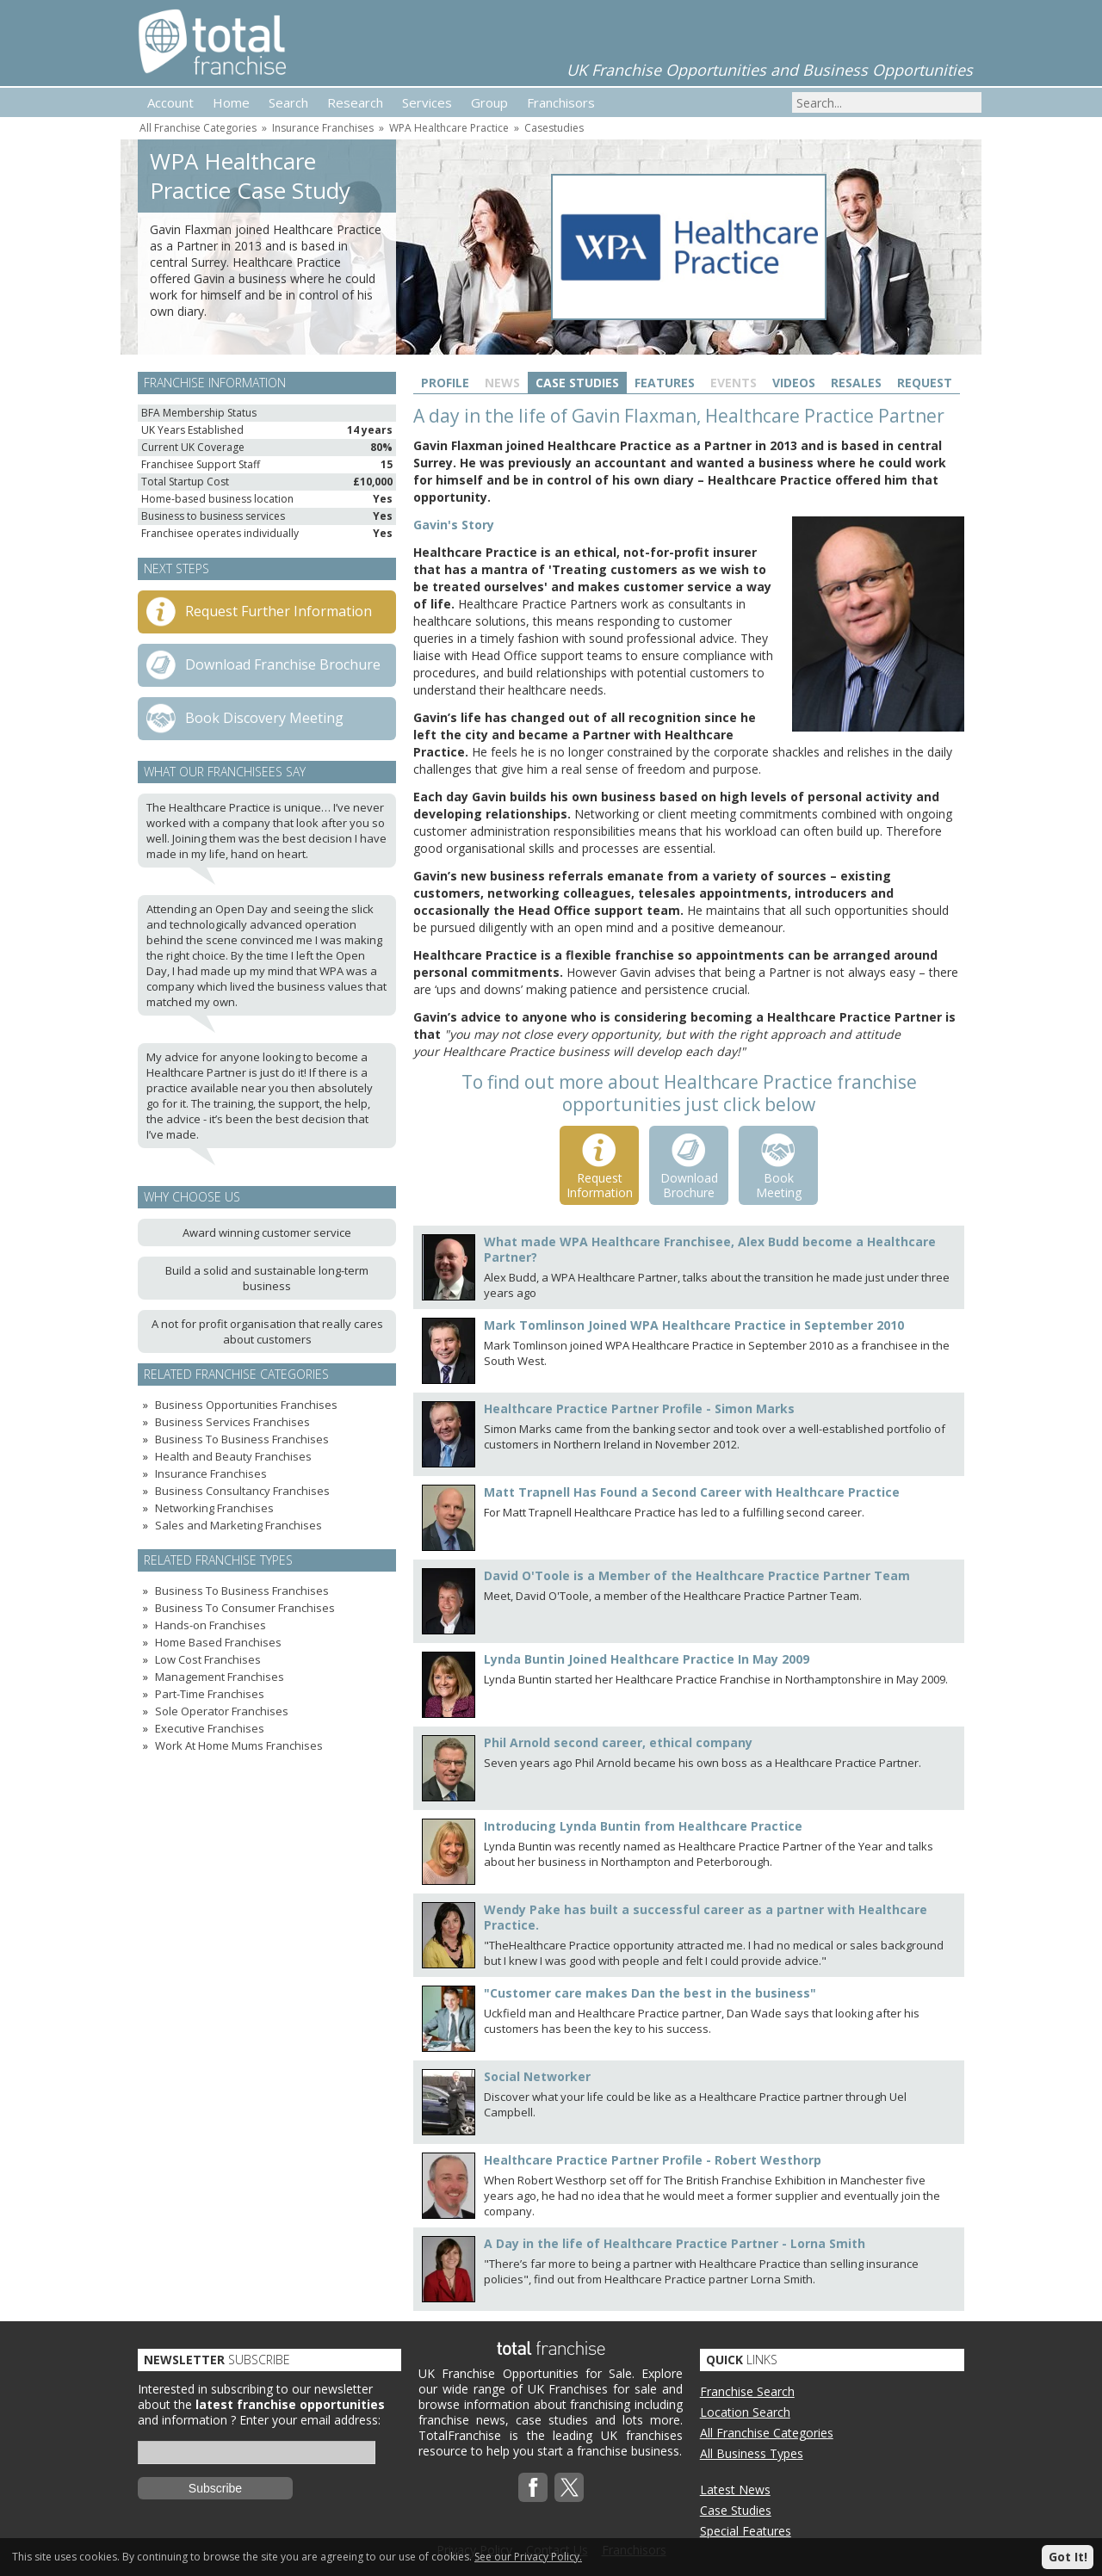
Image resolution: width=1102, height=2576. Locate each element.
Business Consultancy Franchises (242, 1490)
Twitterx (569, 2487)
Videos (793, 382)
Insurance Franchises (323, 127)
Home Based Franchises (218, 1642)
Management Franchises (219, 1676)
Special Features (745, 2531)
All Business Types (751, 2453)
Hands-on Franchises (210, 1625)
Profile (445, 382)
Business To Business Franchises (242, 1439)
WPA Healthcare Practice (449, 127)
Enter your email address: (310, 2420)
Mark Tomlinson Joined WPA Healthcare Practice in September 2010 (694, 1325)
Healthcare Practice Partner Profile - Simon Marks (639, 1408)
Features (665, 382)
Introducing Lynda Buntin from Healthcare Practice (643, 1826)
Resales (856, 382)
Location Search (745, 2412)
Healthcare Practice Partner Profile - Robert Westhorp (652, 2160)
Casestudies (554, 127)
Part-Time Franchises (209, 1694)
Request (924, 382)
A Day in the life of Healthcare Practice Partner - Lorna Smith (674, 2243)
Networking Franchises (214, 1508)
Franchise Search (747, 2391)
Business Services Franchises (232, 1422)
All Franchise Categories (198, 127)
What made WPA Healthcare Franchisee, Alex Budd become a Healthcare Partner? (710, 1249)
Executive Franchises (209, 1728)
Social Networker (537, 2076)
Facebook (533, 2487)
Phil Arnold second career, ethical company (618, 1742)
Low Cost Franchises (208, 1659)
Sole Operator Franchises (221, 1711)
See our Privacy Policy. (528, 2556)
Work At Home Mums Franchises (239, 1745)
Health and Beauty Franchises (233, 1456)
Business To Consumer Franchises (245, 1607)
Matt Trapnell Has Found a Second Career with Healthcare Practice (692, 1492)
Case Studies (577, 382)
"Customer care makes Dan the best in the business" (650, 1993)
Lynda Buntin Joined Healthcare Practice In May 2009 (646, 1659)
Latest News (735, 2489)
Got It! (1068, 2556)
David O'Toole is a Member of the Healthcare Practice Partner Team (697, 1575)
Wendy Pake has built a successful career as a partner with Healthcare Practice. (705, 1917)
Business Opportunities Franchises (246, 1404)
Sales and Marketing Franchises (238, 1525)
